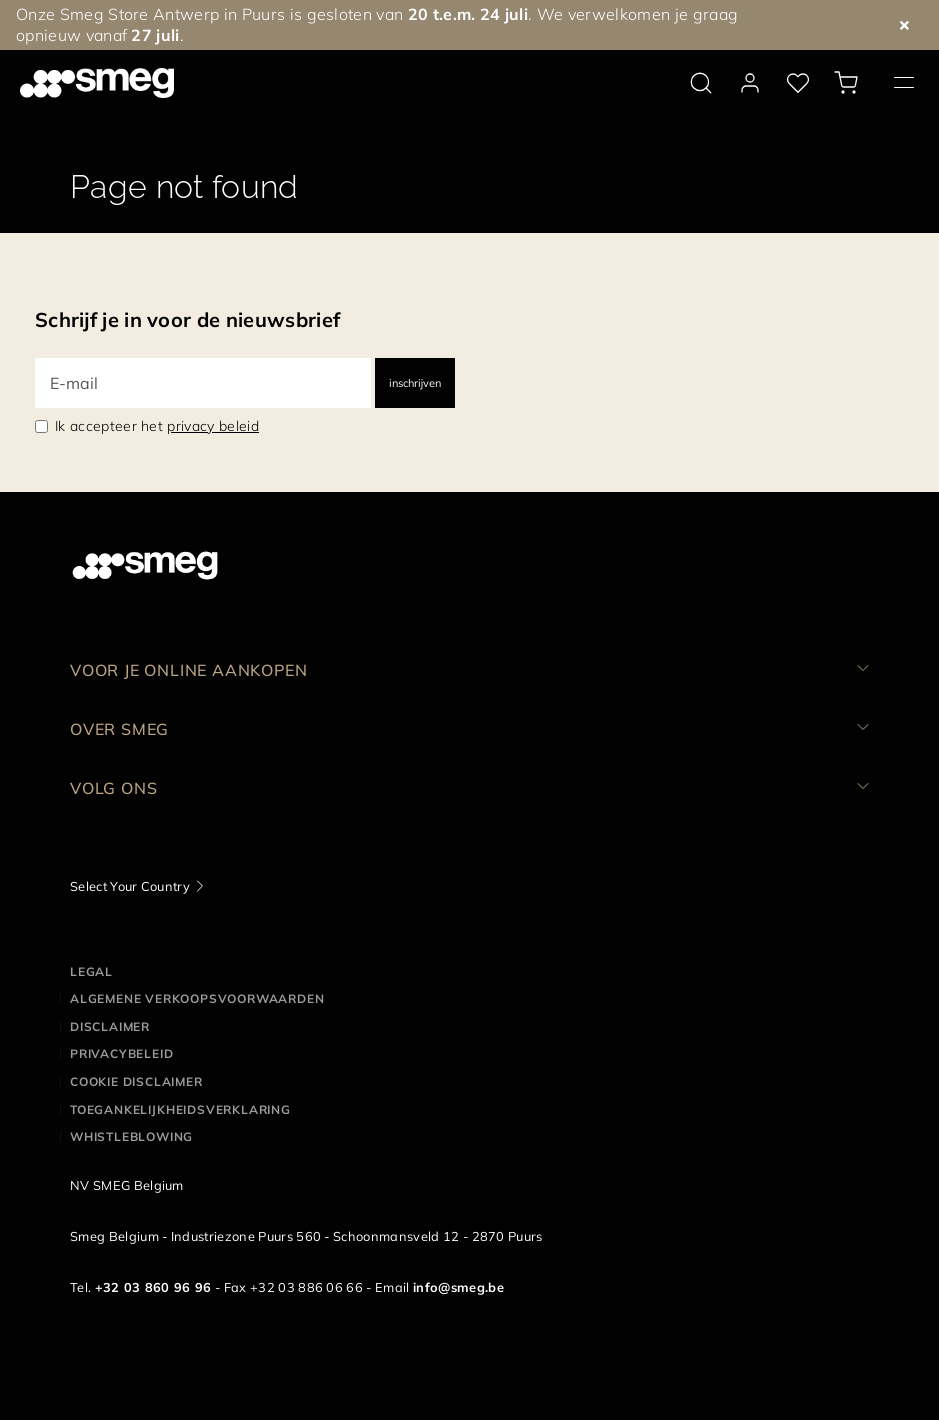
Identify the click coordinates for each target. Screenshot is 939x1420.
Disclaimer (110, 1026)
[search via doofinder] (701, 83)
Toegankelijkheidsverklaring (180, 1109)
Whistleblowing (131, 1136)
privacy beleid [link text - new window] (212, 426)
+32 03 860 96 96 (153, 1287)
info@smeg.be (458, 1287)
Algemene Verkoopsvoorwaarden (197, 998)
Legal (91, 971)
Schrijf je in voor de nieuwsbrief (187, 319)
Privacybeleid (121, 1053)
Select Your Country (130, 886)
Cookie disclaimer (136, 1081)
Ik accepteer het (157, 426)
